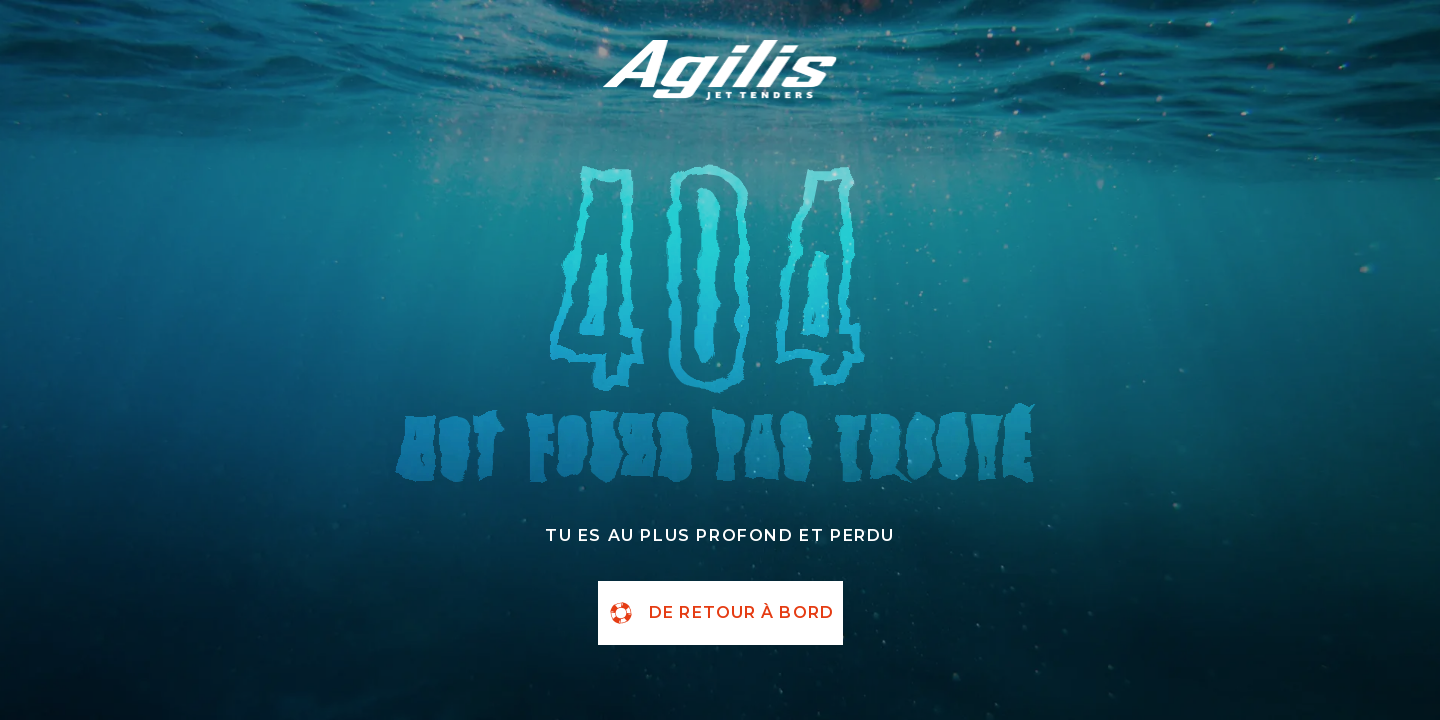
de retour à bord (720, 613)
